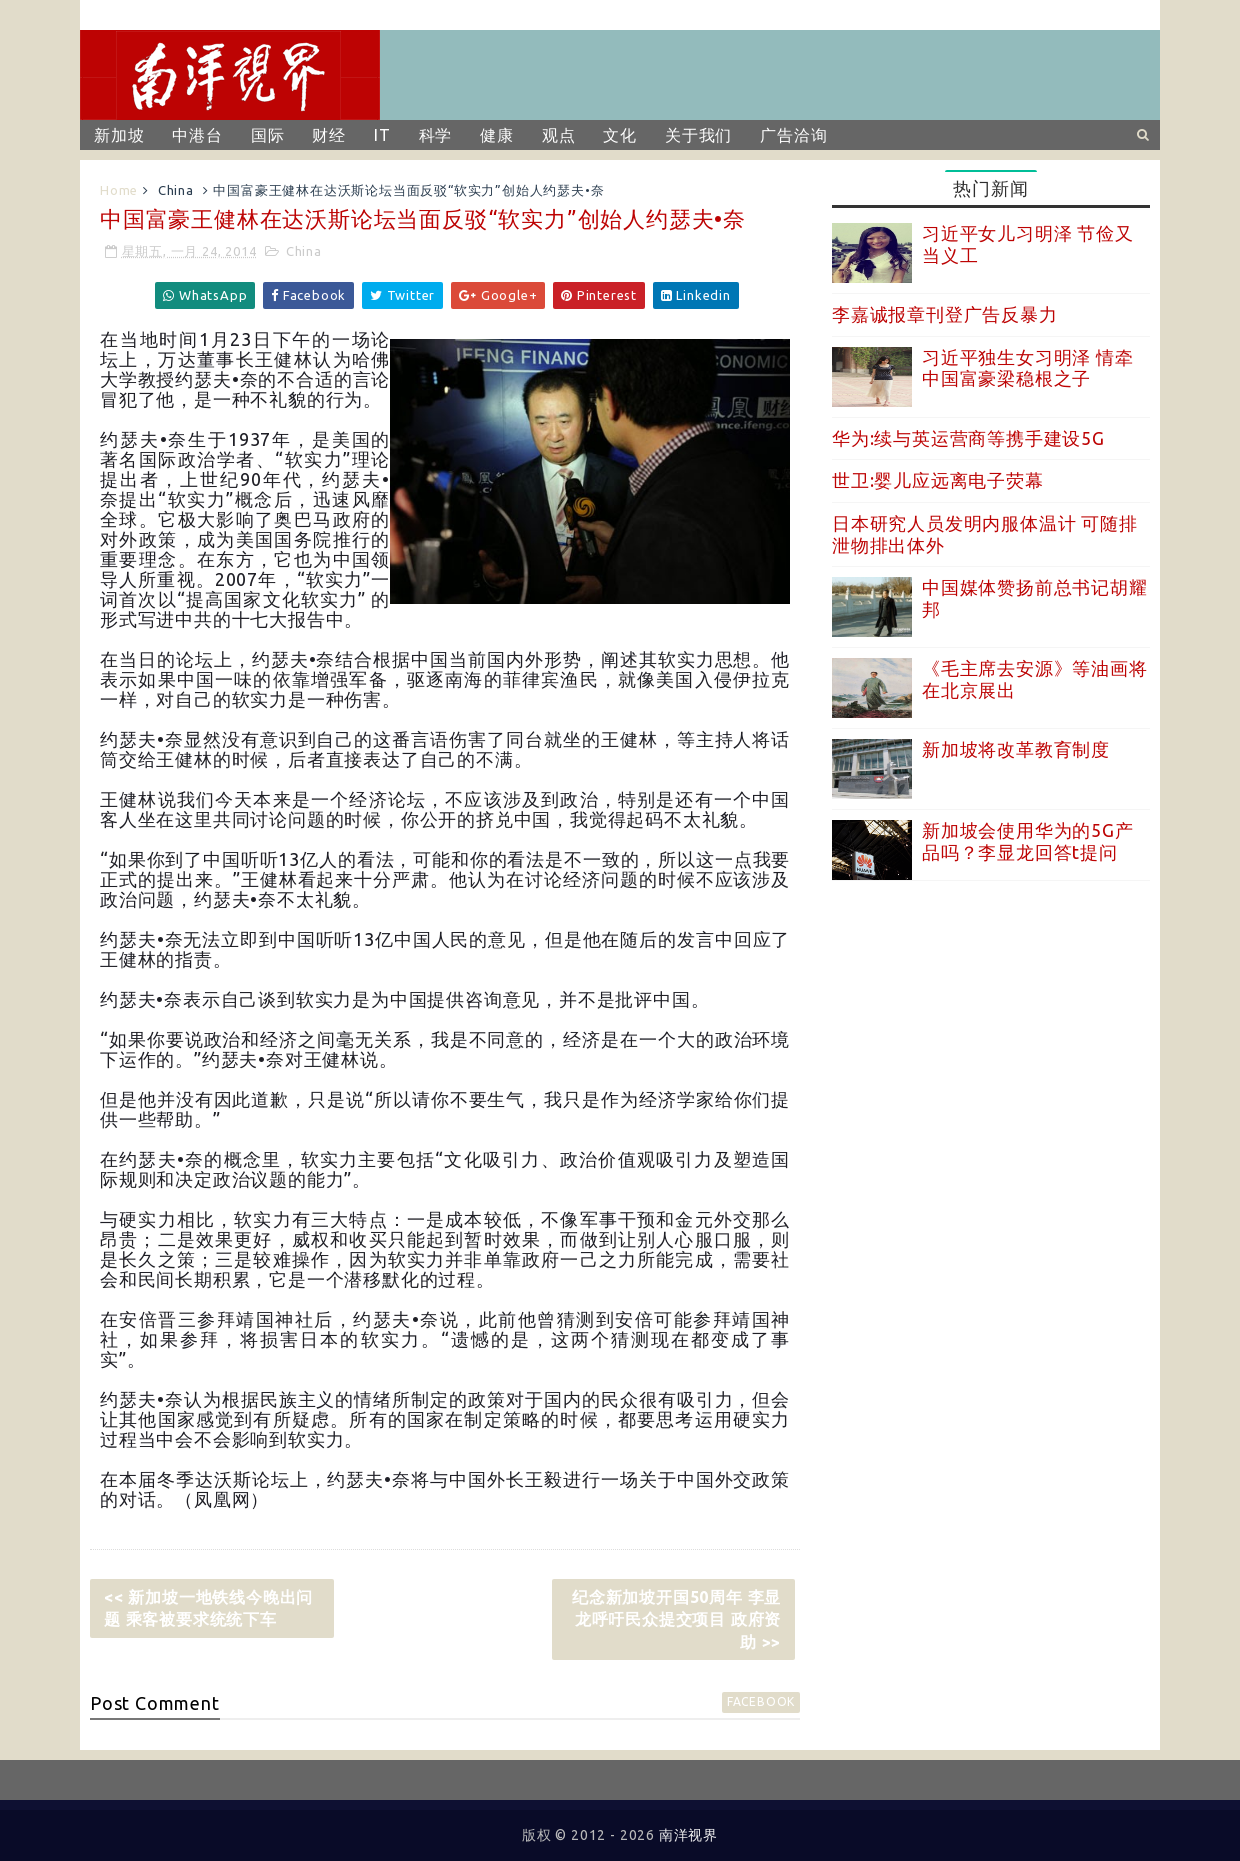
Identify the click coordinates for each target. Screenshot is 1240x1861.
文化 (620, 135)
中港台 (197, 135)
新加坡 (119, 135)
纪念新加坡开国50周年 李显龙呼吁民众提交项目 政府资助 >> (676, 1619)
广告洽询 (793, 135)
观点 (559, 135)
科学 (436, 135)
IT (382, 135)
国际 (268, 135)
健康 (497, 135)
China (176, 190)
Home (119, 190)
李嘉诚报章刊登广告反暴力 (945, 314)
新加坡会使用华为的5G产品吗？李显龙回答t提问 (1028, 841)
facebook (761, 1701)
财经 (329, 135)
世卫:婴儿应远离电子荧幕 (938, 480)
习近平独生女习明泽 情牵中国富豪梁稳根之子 (1028, 368)
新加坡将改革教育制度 (1016, 749)
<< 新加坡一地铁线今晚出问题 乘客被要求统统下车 (208, 1608)
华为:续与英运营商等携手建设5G (968, 438)
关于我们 (698, 135)
